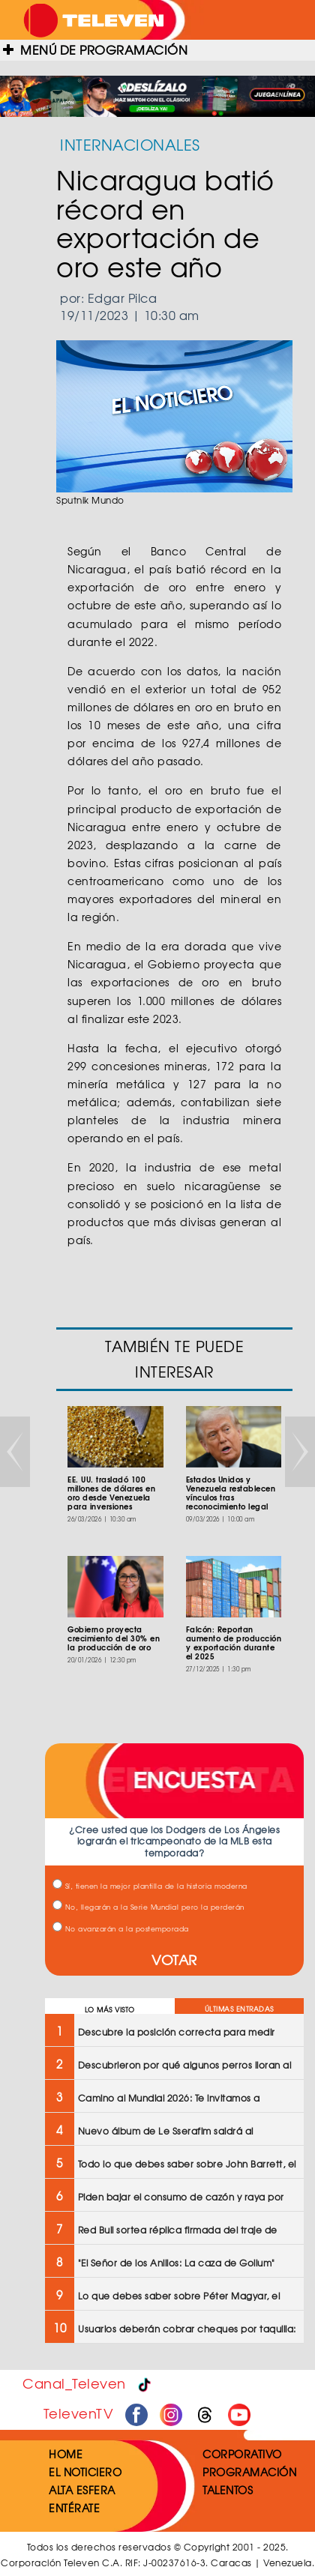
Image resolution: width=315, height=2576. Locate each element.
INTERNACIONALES (130, 144)
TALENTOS (227, 2489)
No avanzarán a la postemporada (120, 1929)
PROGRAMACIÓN (249, 2471)
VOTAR (174, 1959)
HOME (65, 2453)
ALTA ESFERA (82, 2489)
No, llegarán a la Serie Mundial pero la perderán (148, 1907)
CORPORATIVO (242, 2453)
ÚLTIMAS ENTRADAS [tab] (239, 2009)
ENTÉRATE (74, 2507)
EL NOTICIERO (85, 2471)
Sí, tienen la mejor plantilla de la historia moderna (150, 1886)
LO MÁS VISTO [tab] (110, 2010)
